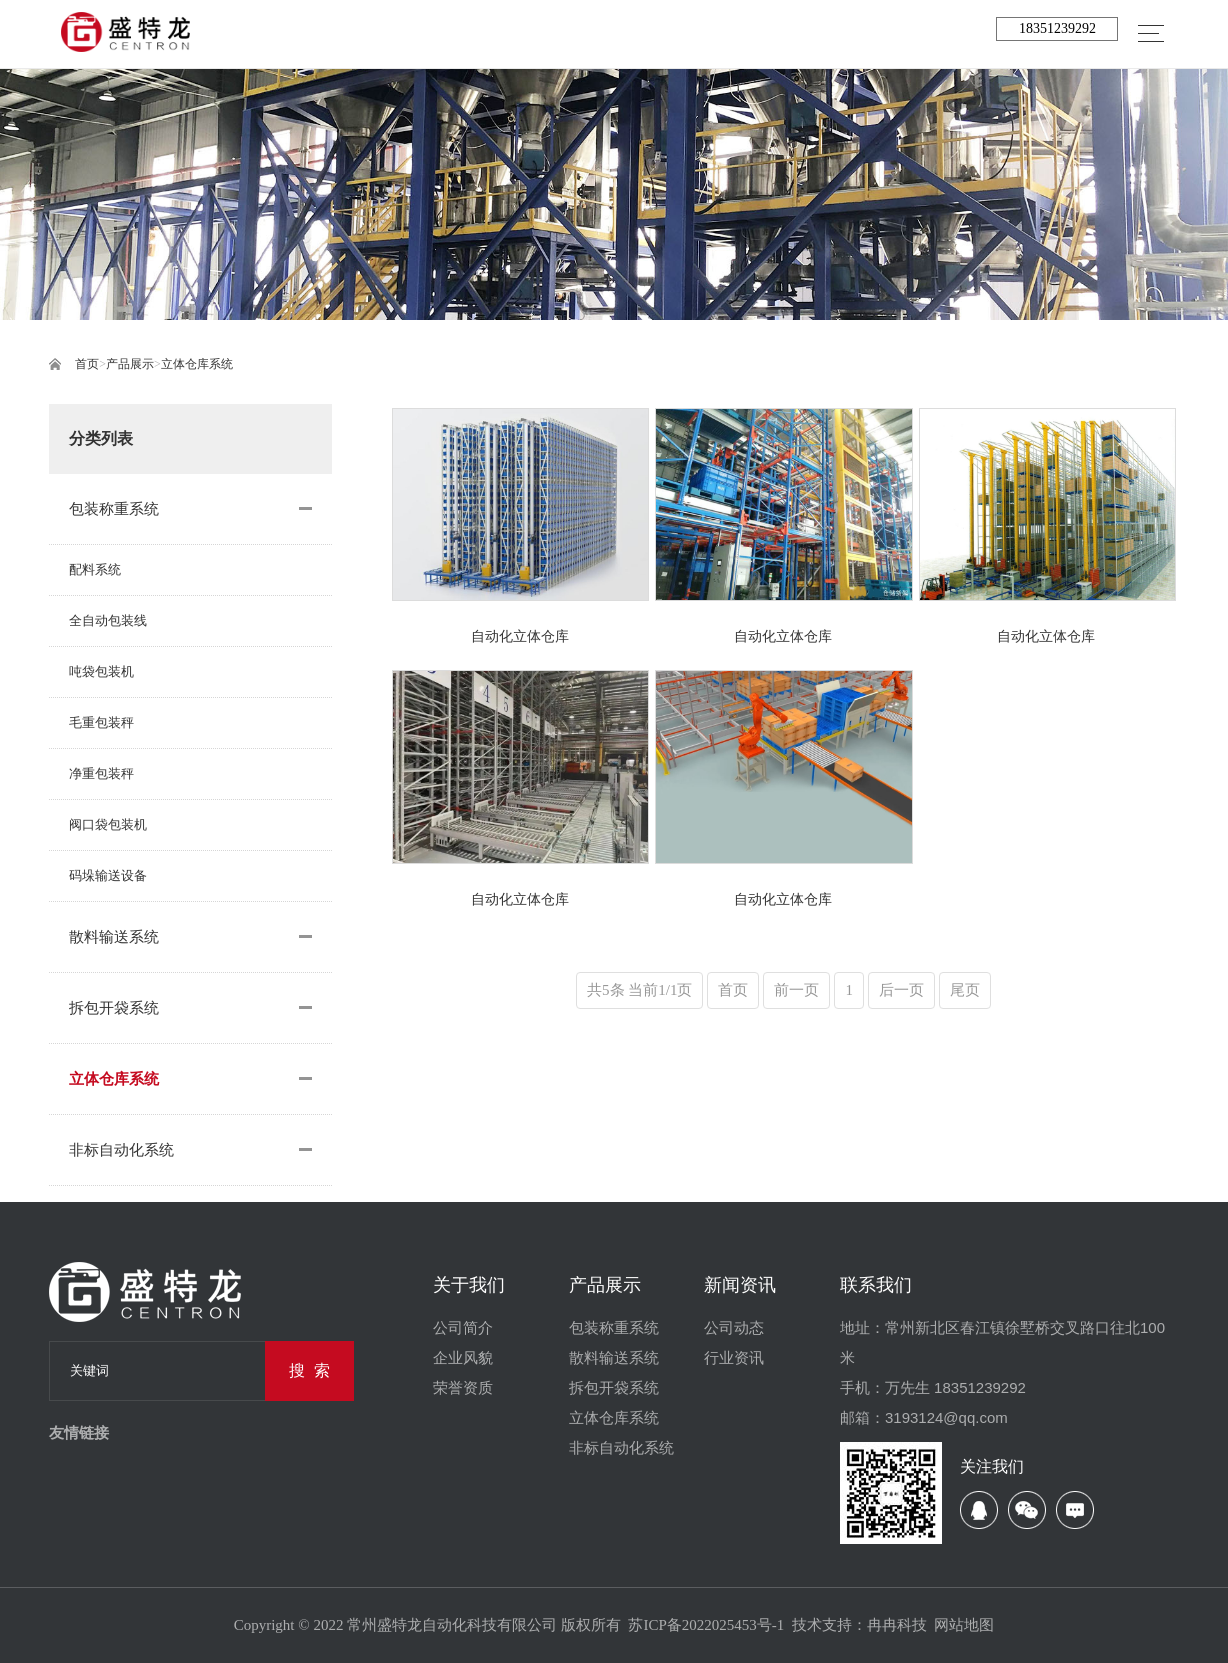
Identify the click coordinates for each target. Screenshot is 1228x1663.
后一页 (901, 990)
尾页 (965, 990)
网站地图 (964, 1625)
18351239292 (1057, 28)
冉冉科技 (897, 1625)
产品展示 (130, 364)
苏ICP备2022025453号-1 (706, 1625)
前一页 (796, 990)
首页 (87, 364)
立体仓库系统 (197, 364)
